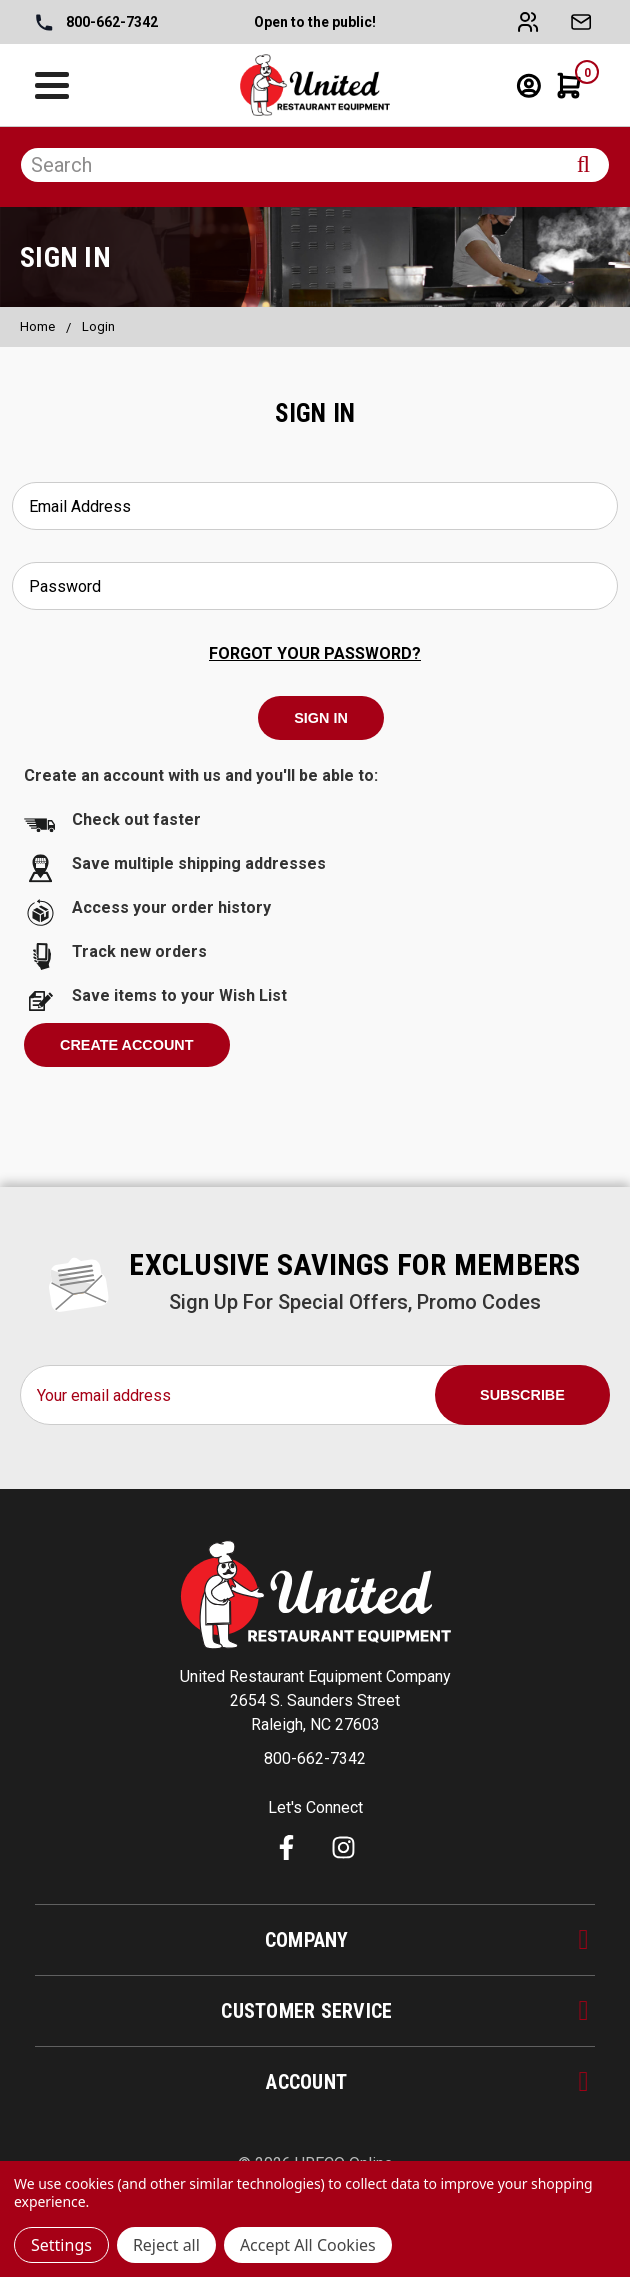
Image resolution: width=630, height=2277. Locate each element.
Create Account (127, 1045)
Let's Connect (315, 1807)
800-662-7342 (97, 23)
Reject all (166, 2245)
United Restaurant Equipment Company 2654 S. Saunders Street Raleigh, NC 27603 (315, 1700)
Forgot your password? (315, 653)
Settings (61, 2245)
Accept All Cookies (308, 2245)
